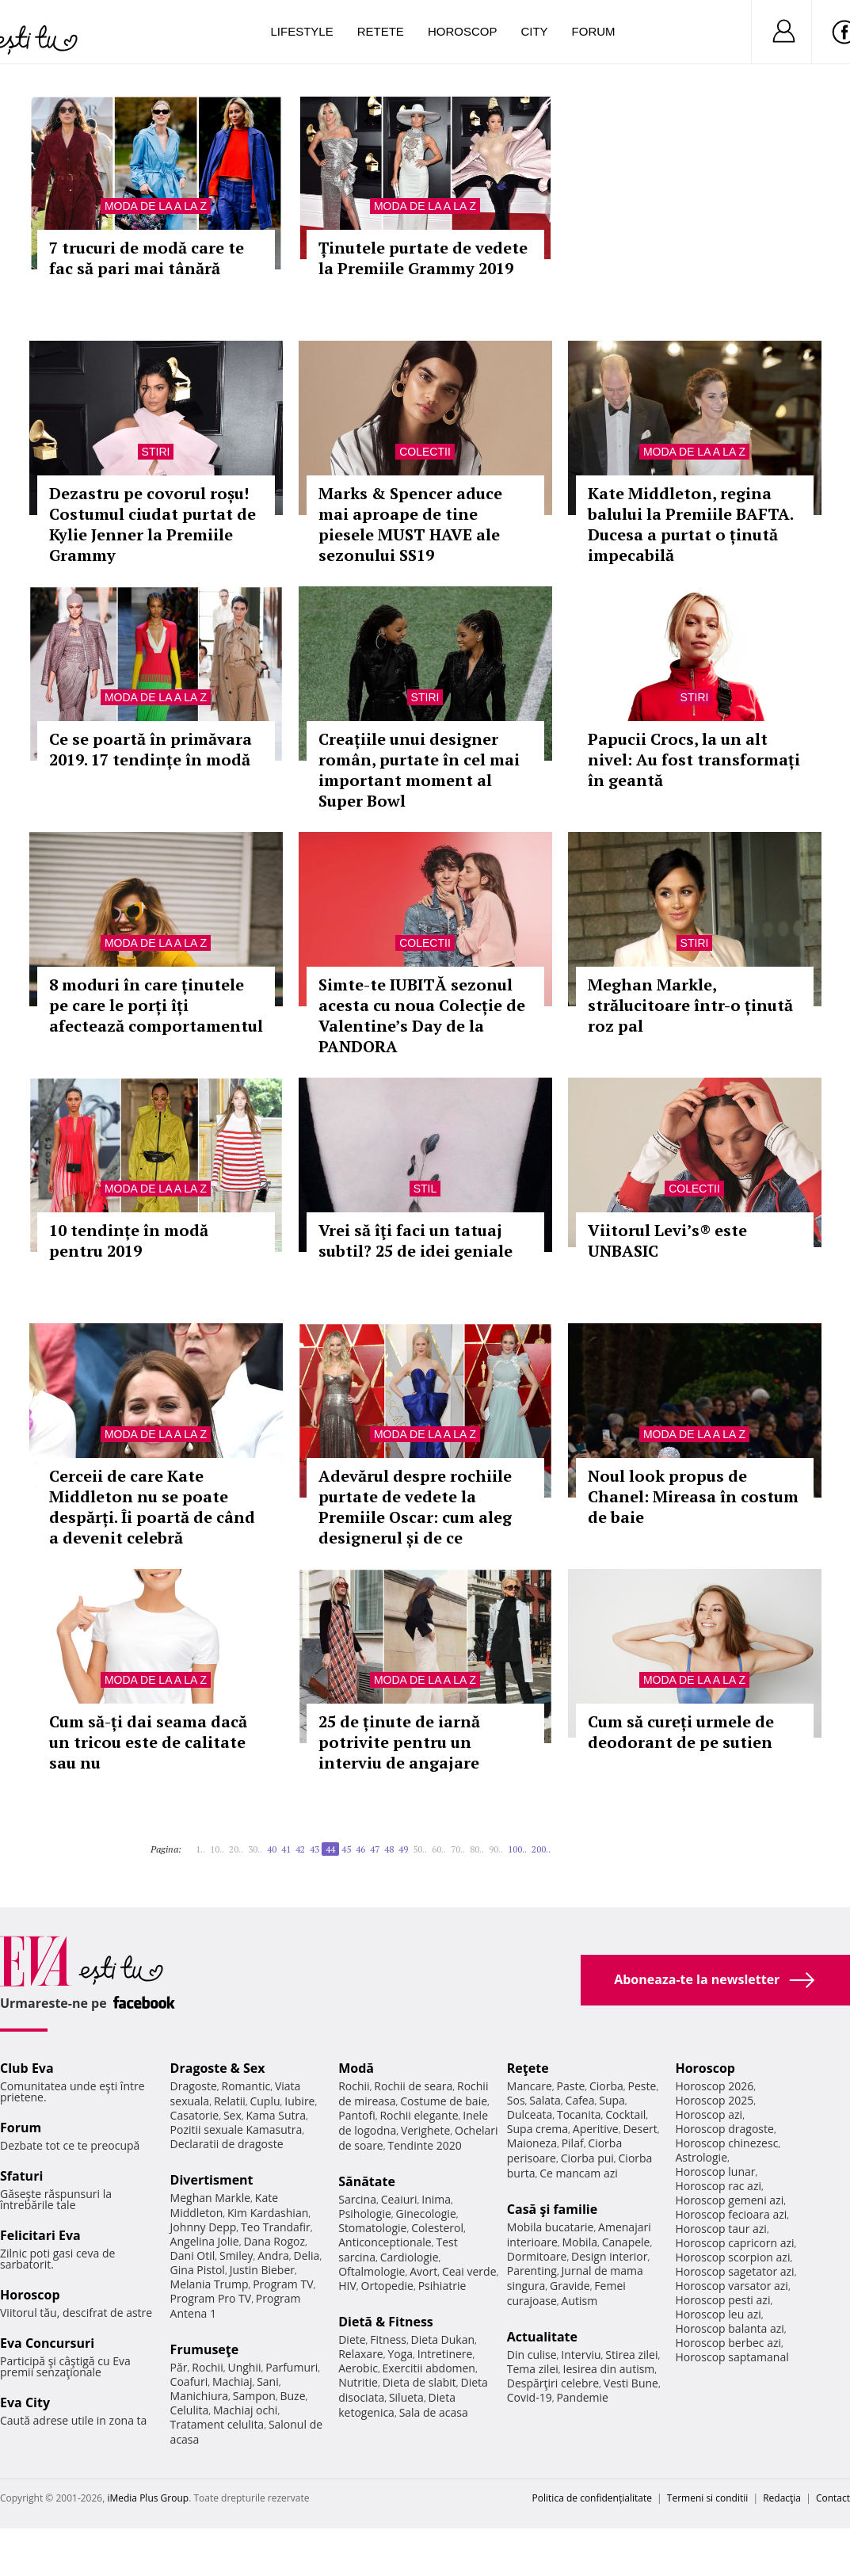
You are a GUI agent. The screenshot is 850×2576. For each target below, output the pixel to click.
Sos (516, 2100)
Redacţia (782, 2498)
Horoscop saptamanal (731, 2356)
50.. (420, 1849)
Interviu (580, 2354)
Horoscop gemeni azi (729, 2200)
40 (271, 1849)
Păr (179, 2367)
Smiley (236, 2255)
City (533, 31)
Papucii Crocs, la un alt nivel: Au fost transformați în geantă (694, 759)
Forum (594, 31)
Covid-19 (529, 2397)
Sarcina (357, 2199)
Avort (423, 2271)
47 (374, 1849)
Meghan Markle (210, 2197)
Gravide (570, 2285)
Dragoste (193, 2085)
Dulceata (529, 2114)
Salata (545, 2100)
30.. (255, 1849)
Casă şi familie (552, 2209)
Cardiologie (409, 2257)
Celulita (189, 2410)
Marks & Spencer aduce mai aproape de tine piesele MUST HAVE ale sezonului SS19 (410, 524)
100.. (517, 1849)
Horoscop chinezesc (726, 2142)
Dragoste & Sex (217, 2068)
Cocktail (625, 2114)
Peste (642, 2085)
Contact (833, 2498)
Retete (380, 31)
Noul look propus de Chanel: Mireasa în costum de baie (693, 1496)
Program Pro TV (211, 2298)
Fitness (388, 2339)
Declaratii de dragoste (227, 2143)
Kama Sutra (276, 2115)
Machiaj (232, 2381)
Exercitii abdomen (429, 2368)
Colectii (425, 451)
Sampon (254, 2395)
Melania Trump (209, 2284)
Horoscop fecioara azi (731, 2214)
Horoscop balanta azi (729, 2328)
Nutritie (358, 2382)
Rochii (207, 2367)
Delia (307, 2255)
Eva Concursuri (47, 2343)
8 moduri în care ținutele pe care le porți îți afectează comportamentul (156, 1005)
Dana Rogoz (274, 2241)
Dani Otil (192, 2255)
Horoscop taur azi (720, 2228)
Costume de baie (443, 2101)
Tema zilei (532, 2368)
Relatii (230, 2101)
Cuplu (265, 2101)
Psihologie (364, 2213)
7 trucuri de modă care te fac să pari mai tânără (146, 258)
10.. (217, 1849)
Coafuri (189, 2381)
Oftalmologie (371, 2271)
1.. (200, 1849)
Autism (580, 2300)
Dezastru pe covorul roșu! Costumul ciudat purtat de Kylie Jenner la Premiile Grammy (152, 524)
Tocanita (579, 2114)
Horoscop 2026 (714, 2085)
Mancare (529, 2085)
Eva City (25, 2402)
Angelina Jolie (204, 2241)
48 (389, 1849)
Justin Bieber (262, 2269)
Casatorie (194, 2115)
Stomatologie (372, 2227)
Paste (571, 2085)
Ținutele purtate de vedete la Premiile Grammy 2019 (423, 258)
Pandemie (582, 2397)
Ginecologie (426, 2213)
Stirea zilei (631, 2354)
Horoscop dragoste (724, 2128)
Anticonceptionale (385, 2242)
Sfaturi (21, 2176)
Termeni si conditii (708, 2498)
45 (346, 1849)
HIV (347, 2285)
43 (314, 1849)
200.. (541, 1849)
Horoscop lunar (715, 2171)
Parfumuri (291, 2367)
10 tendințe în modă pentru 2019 (128, 1240)
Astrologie (701, 2157)
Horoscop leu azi (717, 2314)
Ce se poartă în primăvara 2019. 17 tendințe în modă (150, 749)
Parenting (532, 2270)
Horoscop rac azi (718, 2185)
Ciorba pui (587, 2158)
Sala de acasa (433, 2412)
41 (286, 1849)
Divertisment (211, 2180)
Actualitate (542, 2336)
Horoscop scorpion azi (732, 2257)
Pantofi (356, 2115)
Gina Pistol (197, 2269)
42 (300, 1849)
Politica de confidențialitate (592, 2498)
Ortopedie (387, 2285)
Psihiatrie (442, 2285)
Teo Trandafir (276, 2226)
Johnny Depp (203, 2226)
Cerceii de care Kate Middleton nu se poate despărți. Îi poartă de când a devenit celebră (152, 1506)
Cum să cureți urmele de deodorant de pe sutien (681, 1732)
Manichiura (199, 2395)
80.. (477, 1849)
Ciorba (606, 2085)
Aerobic (358, 2368)
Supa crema (537, 2128)
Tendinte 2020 (424, 2145)
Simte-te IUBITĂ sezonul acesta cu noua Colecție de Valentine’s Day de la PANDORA (421, 1015)
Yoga (400, 2353)
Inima (436, 2199)
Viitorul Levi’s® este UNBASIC (667, 1240)
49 (403, 1849)
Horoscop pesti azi (722, 2299)
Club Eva (27, 2068)
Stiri (156, 451)
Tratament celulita (217, 2424)
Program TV (283, 2284)
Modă (356, 2068)
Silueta (406, 2397)
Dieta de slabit (419, 2382)
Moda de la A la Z (156, 206)
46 (360, 1849)
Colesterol (437, 2227)
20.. (236, 1849)
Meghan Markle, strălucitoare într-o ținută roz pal (690, 1005)
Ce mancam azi (578, 2173)
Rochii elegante (418, 2115)
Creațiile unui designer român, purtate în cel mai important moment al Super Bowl (419, 769)
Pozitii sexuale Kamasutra (236, 2129)
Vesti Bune (631, 2383)
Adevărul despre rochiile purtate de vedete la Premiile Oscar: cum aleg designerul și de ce (415, 1506)
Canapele (626, 2242)
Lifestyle (302, 31)
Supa (612, 2100)
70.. (458, 1849)
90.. (496, 1849)
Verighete (425, 2130)
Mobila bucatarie (550, 2226)
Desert (640, 2128)
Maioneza (532, 2142)
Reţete (528, 2068)
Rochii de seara (413, 2085)
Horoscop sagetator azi (734, 2271)
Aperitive (596, 2128)
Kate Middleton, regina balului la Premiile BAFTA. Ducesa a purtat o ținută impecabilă (690, 524)
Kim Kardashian (267, 2212)
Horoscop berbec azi (728, 2342)
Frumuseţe (204, 2349)
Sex (232, 2115)
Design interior (609, 2256)
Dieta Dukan (443, 2339)
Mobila (579, 2242)
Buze (292, 2395)
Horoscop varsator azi (731, 2285)
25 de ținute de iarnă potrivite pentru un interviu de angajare (399, 1742)
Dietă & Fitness (385, 2321)
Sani (268, 2381)
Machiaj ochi (245, 2410)
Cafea (580, 2100)
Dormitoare (537, 2256)
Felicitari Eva (40, 2235)
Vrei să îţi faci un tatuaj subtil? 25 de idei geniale (415, 1240)
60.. (439, 1849)
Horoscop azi (708, 2114)
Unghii (244, 2367)
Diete (351, 2339)
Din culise (532, 2354)
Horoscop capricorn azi (734, 2242)
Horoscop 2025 (714, 2100)
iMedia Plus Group (148, 2498)
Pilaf (573, 2142)
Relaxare (360, 2353)
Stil (425, 1188)
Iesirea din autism (609, 2368)
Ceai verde (469, 2271)
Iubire (299, 2101)
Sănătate (366, 2181)
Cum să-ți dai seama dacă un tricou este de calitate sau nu (148, 1742)
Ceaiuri (399, 2199)
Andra (273, 2255)
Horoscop (462, 31)
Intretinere (445, 2353)
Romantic (246, 2085)
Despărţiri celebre (553, 2383)
